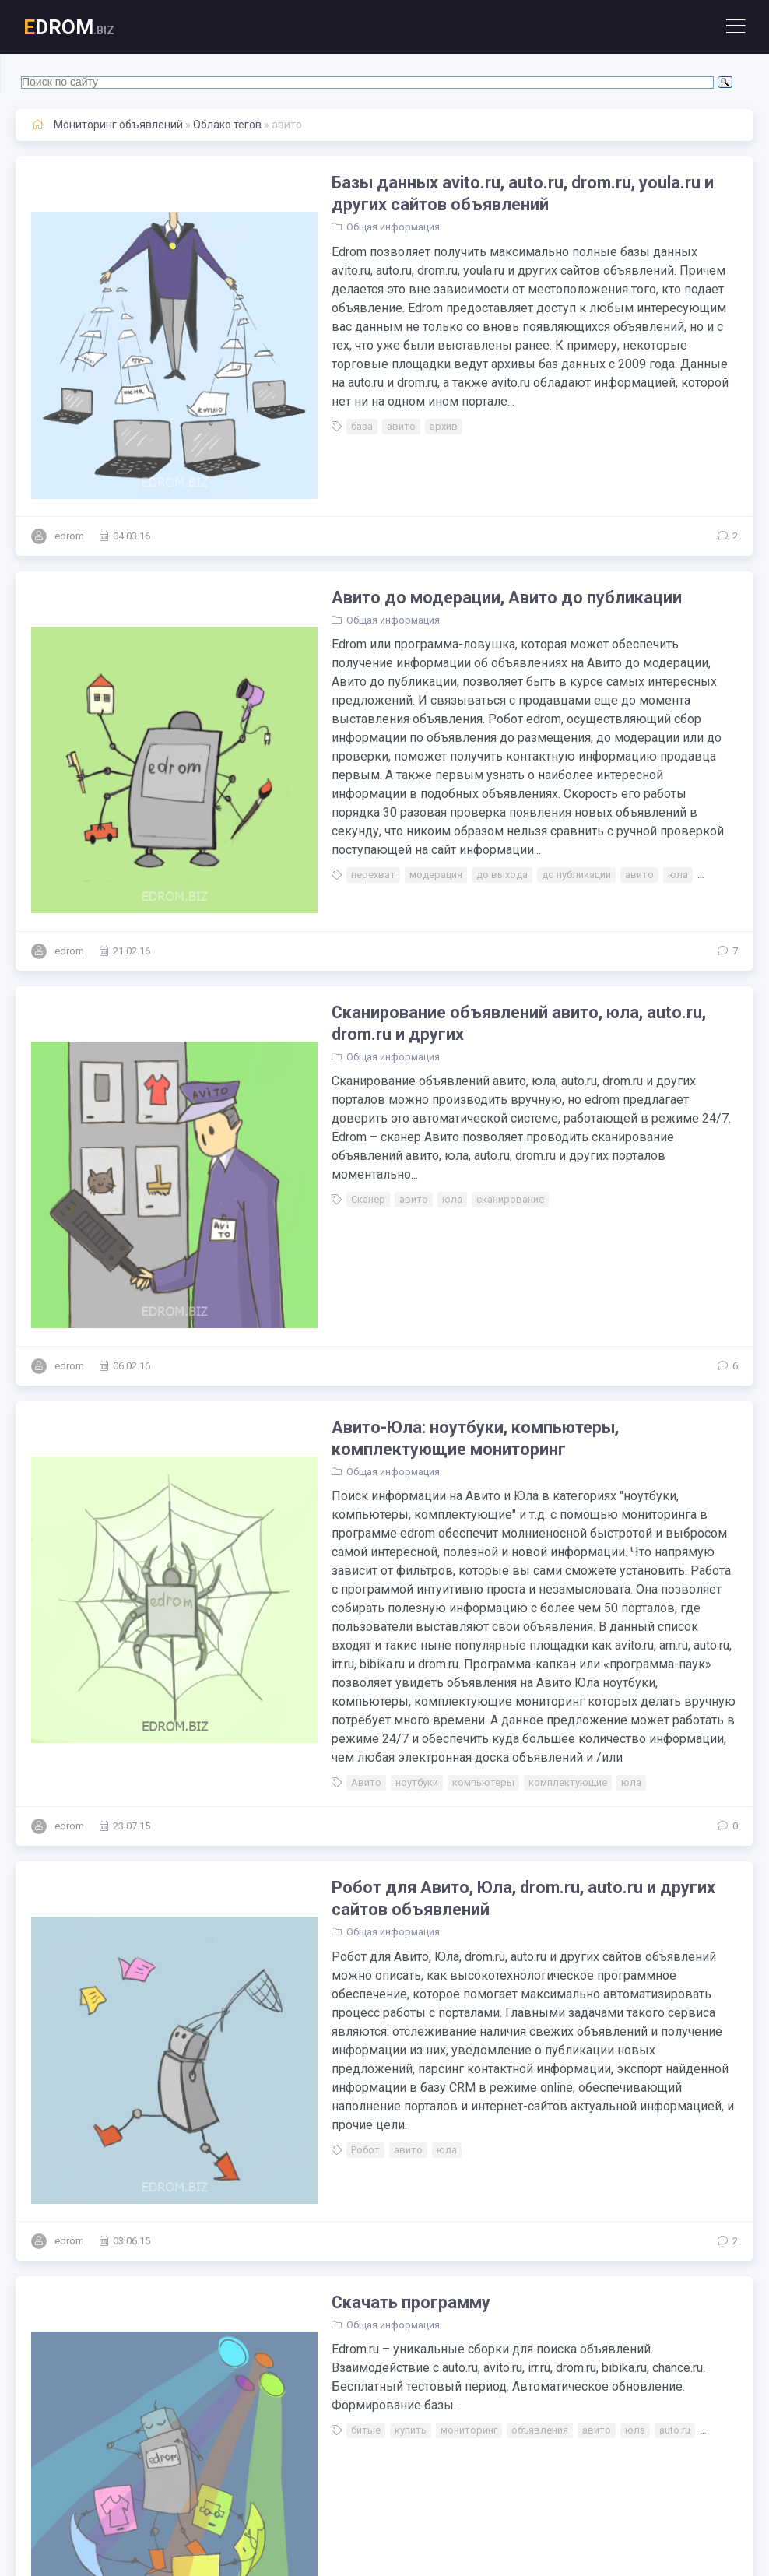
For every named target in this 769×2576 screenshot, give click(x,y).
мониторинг (417, 2062)
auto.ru (623, 2062)
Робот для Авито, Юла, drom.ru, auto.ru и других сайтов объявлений (505, 1632)
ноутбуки (365, 1516)
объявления (488, 2062)
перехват (322, 772)
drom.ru (670, 2062)
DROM (68, 27)
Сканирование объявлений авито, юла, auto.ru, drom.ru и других (503, 889)
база (310, 408)
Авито (315, 1516)
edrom (69, 452)
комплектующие (516, 1516)
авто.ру (669, 772)
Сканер (317, 1047)
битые (314, 2062)
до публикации (525, 772)
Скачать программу (360, 1952)
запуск (316, 2344)
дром (506, 2344)
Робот (314, 1847)
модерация (384, 772)
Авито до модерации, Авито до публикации (457, 513)
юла (626, 772)
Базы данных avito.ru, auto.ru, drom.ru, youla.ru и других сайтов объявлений (503, 194)
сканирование (459, 1047)
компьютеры (432, 1516)
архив (392, 408)
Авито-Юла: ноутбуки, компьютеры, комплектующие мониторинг (498, 1209)
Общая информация (341, 228)
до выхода (450, 772)
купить (359, 2062)
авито (349, 408)
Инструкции (328, 2272)
